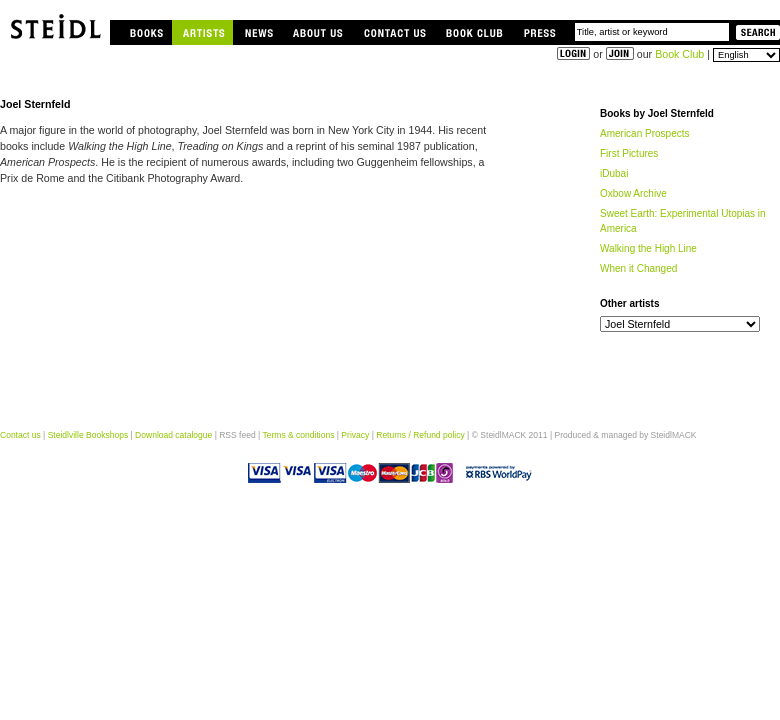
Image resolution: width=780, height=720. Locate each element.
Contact (394, 32)
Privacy (355, 435)
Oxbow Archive (633, 193)
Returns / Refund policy (420, 435)
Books (143, 32)
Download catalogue (173, 435)
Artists (202, 32)
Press (551, 32)
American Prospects (644, 133)
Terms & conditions (298, 435)
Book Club (474, 32)
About (317, 32)
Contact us (20, 435)
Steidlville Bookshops (88, 435)
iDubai (614, 173)
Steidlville (55, 22)
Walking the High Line (648, 248)
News (257, 32)
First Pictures (629, 153)
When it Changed (638, 268)
